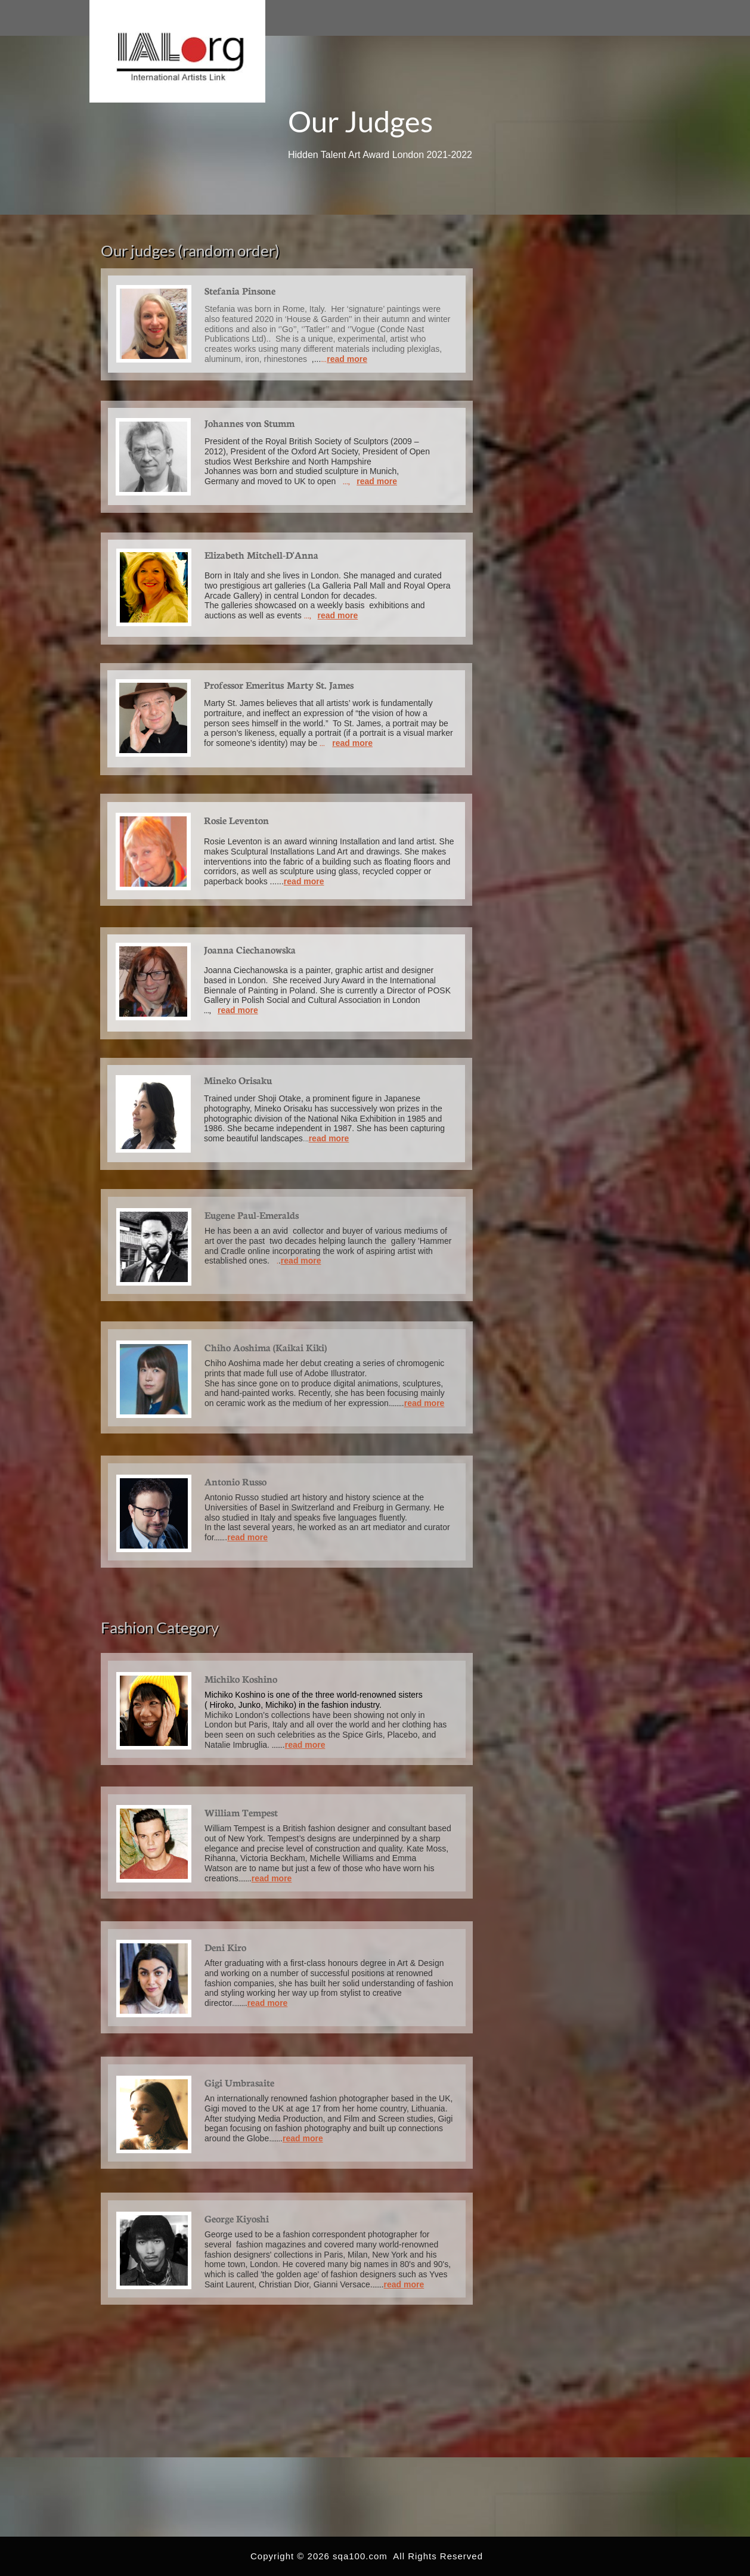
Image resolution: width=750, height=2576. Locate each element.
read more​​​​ (352, 743)
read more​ (301, 1260)
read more (377, 481)
